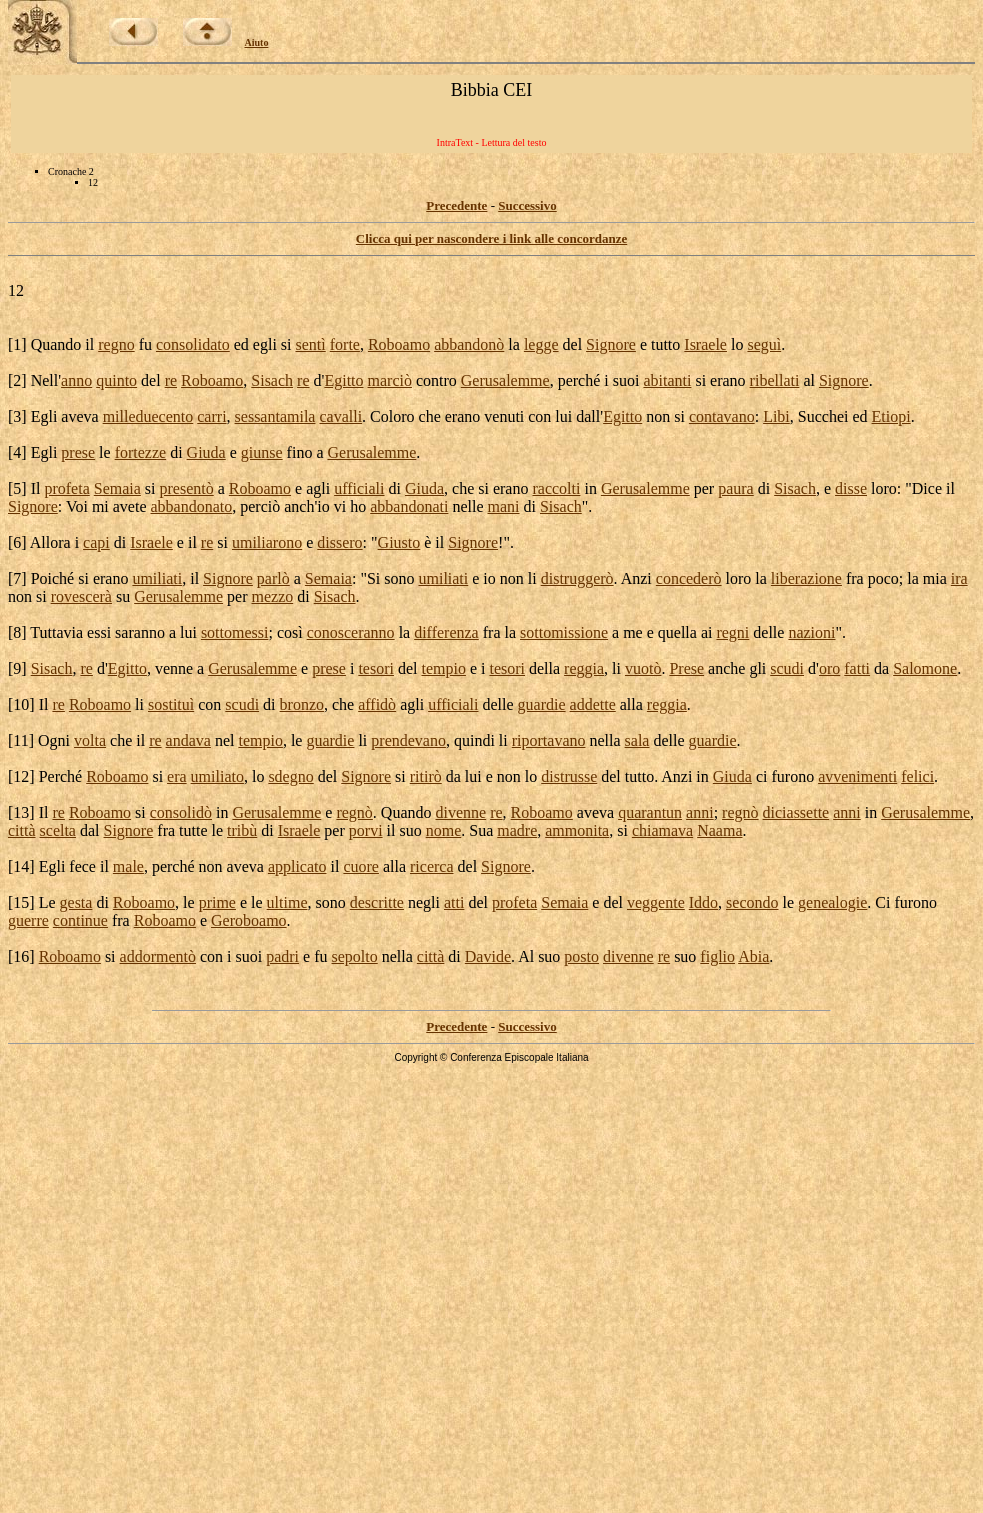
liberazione (806, 578)
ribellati (775, 380)
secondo (752, 902)
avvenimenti (857, 776)
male (128, 866)
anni (700, 812)
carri (211, 416)
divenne (461, 812)
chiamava (662, 830)
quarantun (650, 812)
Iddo (703, 902)
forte (345, 344)
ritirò (426, 776)
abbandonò (469, 344)
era (177, 776)
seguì (764, 344)
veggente (656, 902)
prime (217, 902)
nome (444, 830)
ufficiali (359, 488)
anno (76, 380)
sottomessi (235, 632)
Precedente (456, 205)
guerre (28, 920)
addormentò (158, 956)
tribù (242, 830)
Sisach (272, 380)
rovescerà (81, 596)
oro (829, 668)
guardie (542, 704)
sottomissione (564, 632)
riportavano (549, 740)
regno (116, 344)
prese (78, 452)
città (22, 830)
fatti (857, 668)
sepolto (355, 956)
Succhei (823, 416)
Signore (611, 344)
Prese (686, 668)
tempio (443, 668)
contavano (722, 416)
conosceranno (351, 632)
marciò (390, 380)
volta (90, 740)
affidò (377, 704)
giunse (262, 452)
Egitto (343, 380)
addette (593, 704)
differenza (446, 632)
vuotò (643, 668)
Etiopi (891, 416)
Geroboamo (249, 920)
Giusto (399, 542)
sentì (311, 344)
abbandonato (192, 506)
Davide (488, 956)
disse (851, 488)
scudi (787, 668)
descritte (377, 902)
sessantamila (275, 416)
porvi (366, 830)
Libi (776, 416)
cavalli (340, 416)
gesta (76, 902)
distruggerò (577, 578)
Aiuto (257, 42)
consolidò (181, 812)
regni (732, 632)
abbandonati (409, 506)
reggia (584, 668)
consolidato (193, 344)
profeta (66, 488)
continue (80, 920)
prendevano (408, 740)
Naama (719, 830)
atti (454, 902)
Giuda (206, 452)
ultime (287, 902)
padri (282, 956)
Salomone (925, 668)
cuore (361, 866)
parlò (273, 578)
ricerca (432, 866)
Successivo (527, 205)
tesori (376, 668)
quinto (116, 380)
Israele (705, 344)
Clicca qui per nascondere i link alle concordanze (491, 238)
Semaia (117, 488)
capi (96, 542)
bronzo (302, 704)
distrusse (569, 776)
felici (917, 776)
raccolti (556, 488)
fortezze (141, 452)
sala (637, 740)
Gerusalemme (505, 380)
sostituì (171, 704)
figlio (717, 956)
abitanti (667, 380)
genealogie (832, 902)
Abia (753, 956)
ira (959, 578)
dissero (339, 542)
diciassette (796, 812)
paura (736, 488)
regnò (354, 812)
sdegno (290, 776)
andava (188, 740)
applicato (297, 866)
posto (581, 956)
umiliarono (267, 542)
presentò (187, 488)
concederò (689, 578)
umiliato (217, 776)
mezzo (273, 596)
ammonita (577, 830)
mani (504, 506)
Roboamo (399, 344)
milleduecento (148, 416)
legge (541, 344)
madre (517, 830)
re (171, 380)
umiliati (157, 578)
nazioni (811, 632)
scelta (58, 830)
